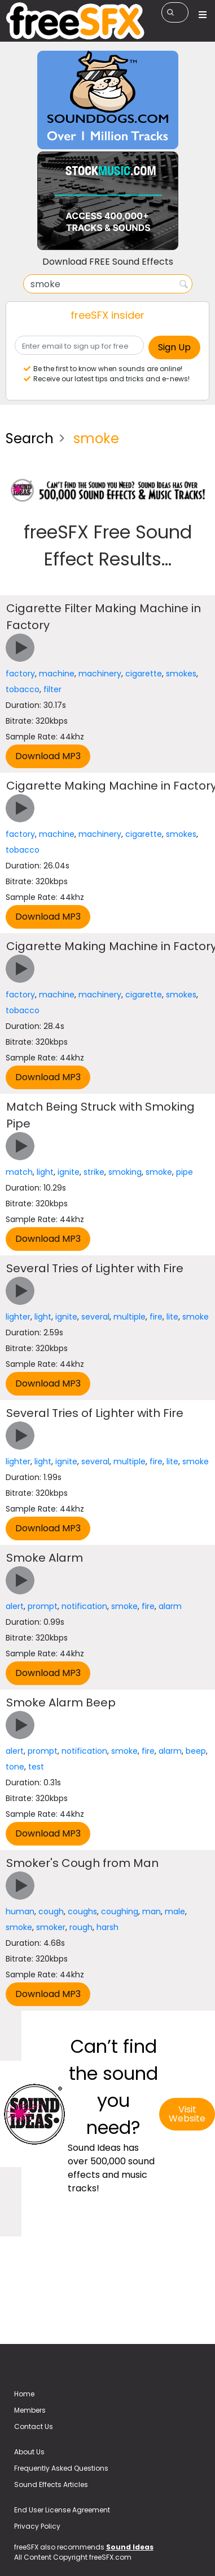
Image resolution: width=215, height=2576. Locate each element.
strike (94, 1172)
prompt (43, 1606)
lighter (18, 1316)
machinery (99, 673)
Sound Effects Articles (51, 2484)
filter (52, 689)
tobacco (23, 689)
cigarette (143, 673)
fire (156, 1316)
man (151, 1911)
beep (196, 1751)
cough (51, 1911)
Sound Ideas (129, 2547)
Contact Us (33, 2426)
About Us (29, 2452)
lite (172, 1316)
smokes (181, 673)
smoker (50, 1927)
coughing (119, 1911)
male (175, 1911)
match (19, 1172)
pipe (184, 1172)
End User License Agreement (62, 2510)
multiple (129, 1316)
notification (84, 1606)
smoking (125, 1172)
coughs (82, 1911)
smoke (159, 1172)
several (95, 1316)
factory (20, 673)
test (36, 1766)
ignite (69, 1172)
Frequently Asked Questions (61, 2468)
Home (24, 2394)
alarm (170, 1606)
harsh (107, 1927)
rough (81, 1927)
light (45, 1172)
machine (56, 673)
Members (30, 2410)
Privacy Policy (37, 2526)
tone (15, 1766)
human (20, 1911)
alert (15, 1606)
